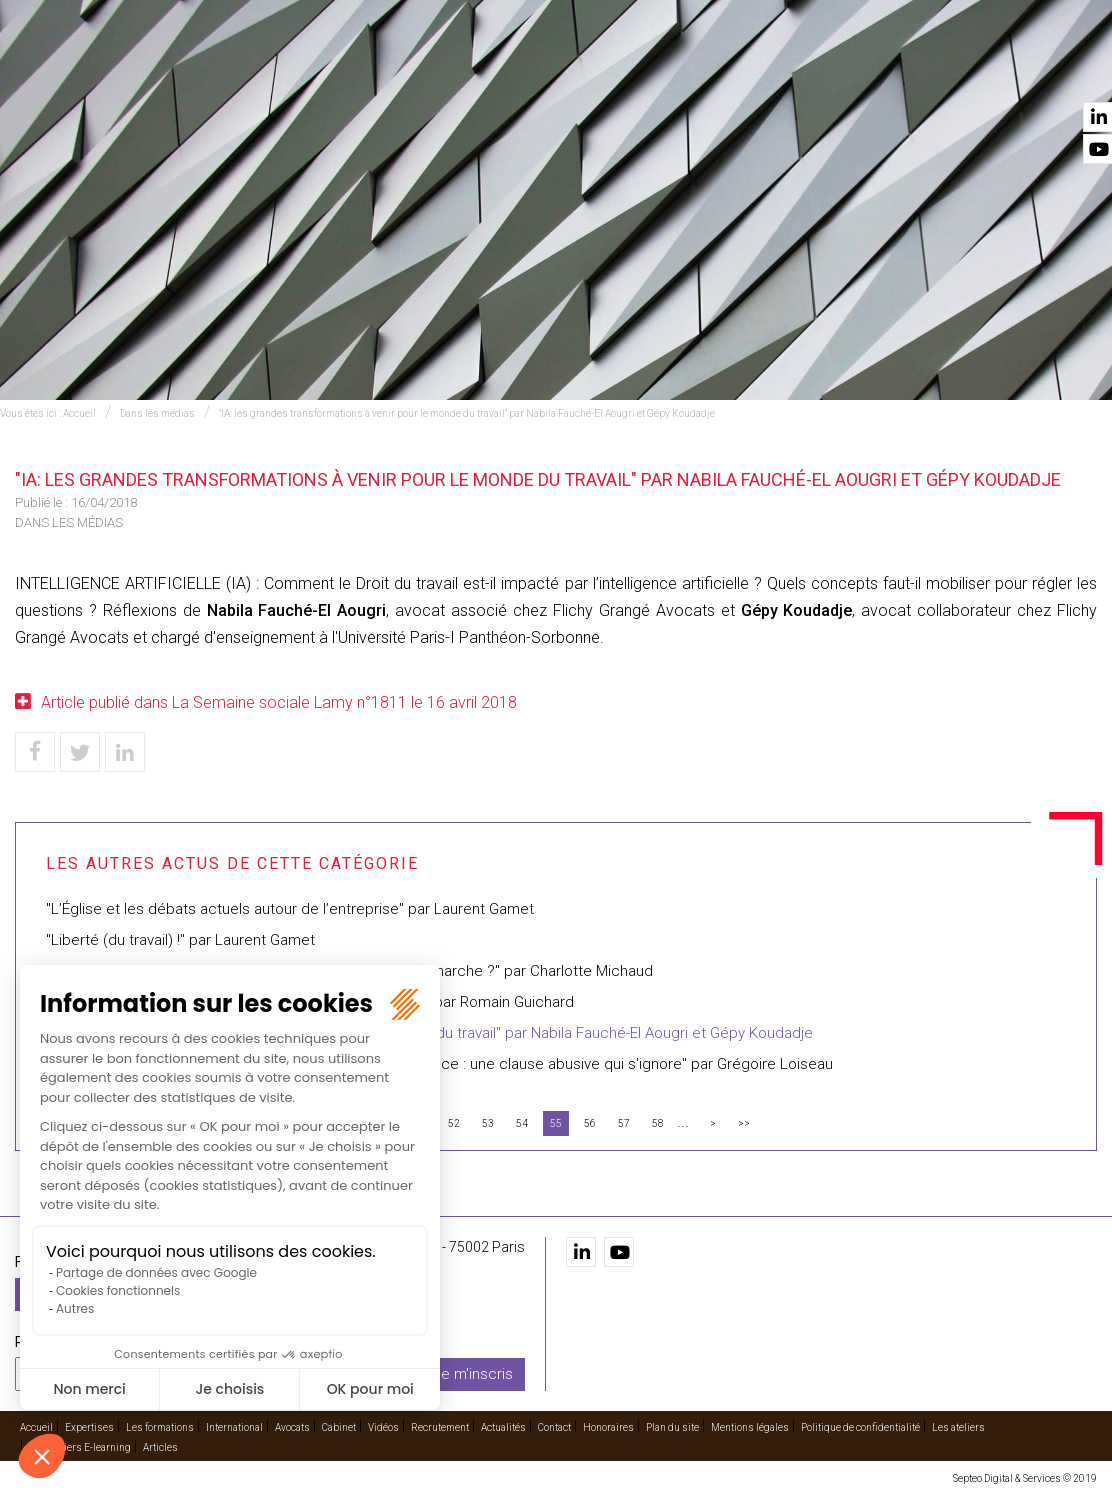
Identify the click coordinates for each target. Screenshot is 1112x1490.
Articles (160, 1446)
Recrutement (887, 71)
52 (454, 1123)
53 (488, 1123)
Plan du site (672, 1426)
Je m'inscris (473, 1373)
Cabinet (746, 71)
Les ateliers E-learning (80, 1446)
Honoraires (608, 1426)
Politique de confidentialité (860, 1426)
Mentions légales (750, 1426)
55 (556, 1123)
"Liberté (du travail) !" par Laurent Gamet (180, 940)
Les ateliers (958, 1426)
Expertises (366, 71)
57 (624, 1123)
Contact (1065, 71)
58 (658, 1123)
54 (522, 1123)
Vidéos (806, 71)
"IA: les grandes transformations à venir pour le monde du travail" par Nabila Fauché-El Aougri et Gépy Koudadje (467, 413)
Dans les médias (157, 413)
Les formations (471, 71)
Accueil (292, 71)
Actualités (985, 71)
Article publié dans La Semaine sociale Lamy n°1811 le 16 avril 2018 (279, 702)
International (588, 71)
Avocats (679, 71)
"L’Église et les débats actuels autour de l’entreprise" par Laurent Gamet (290, 909)
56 (590, 1123)
